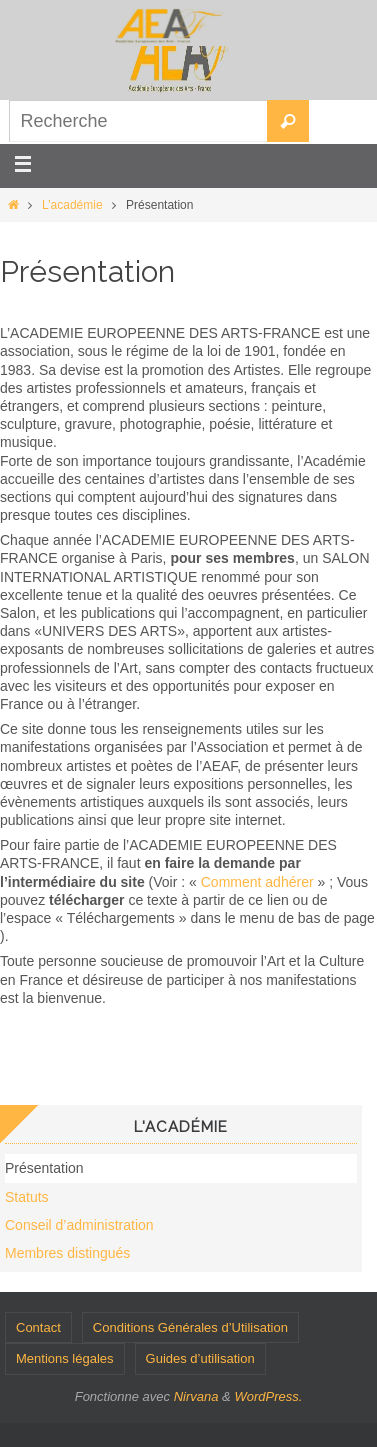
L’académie (72, 205)
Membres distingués (67, 1253)
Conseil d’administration (79, 1225)
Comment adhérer (257, 882)
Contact (38, 1327)
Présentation (44, 1168)
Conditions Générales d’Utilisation (190, 1327)
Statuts (27, 1197)
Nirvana (196, 1396)
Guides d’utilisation (200, 1358)
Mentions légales (65, 1358)
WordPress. (268, 1396)
